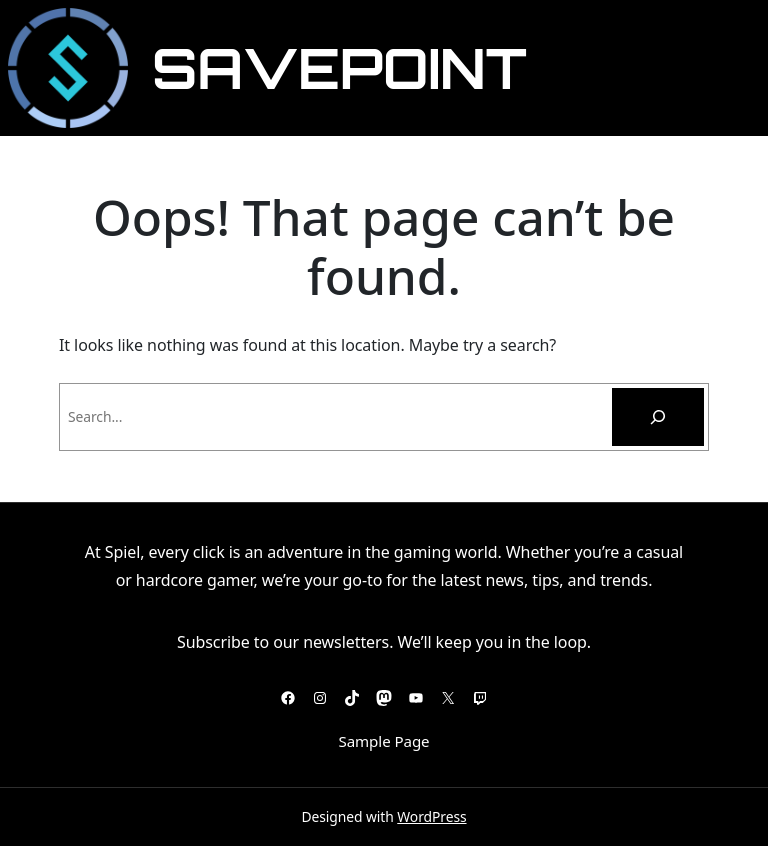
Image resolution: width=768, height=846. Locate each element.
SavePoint (339, 68)
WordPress (431, 816)
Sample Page (383, 741)
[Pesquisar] (658, 417)
